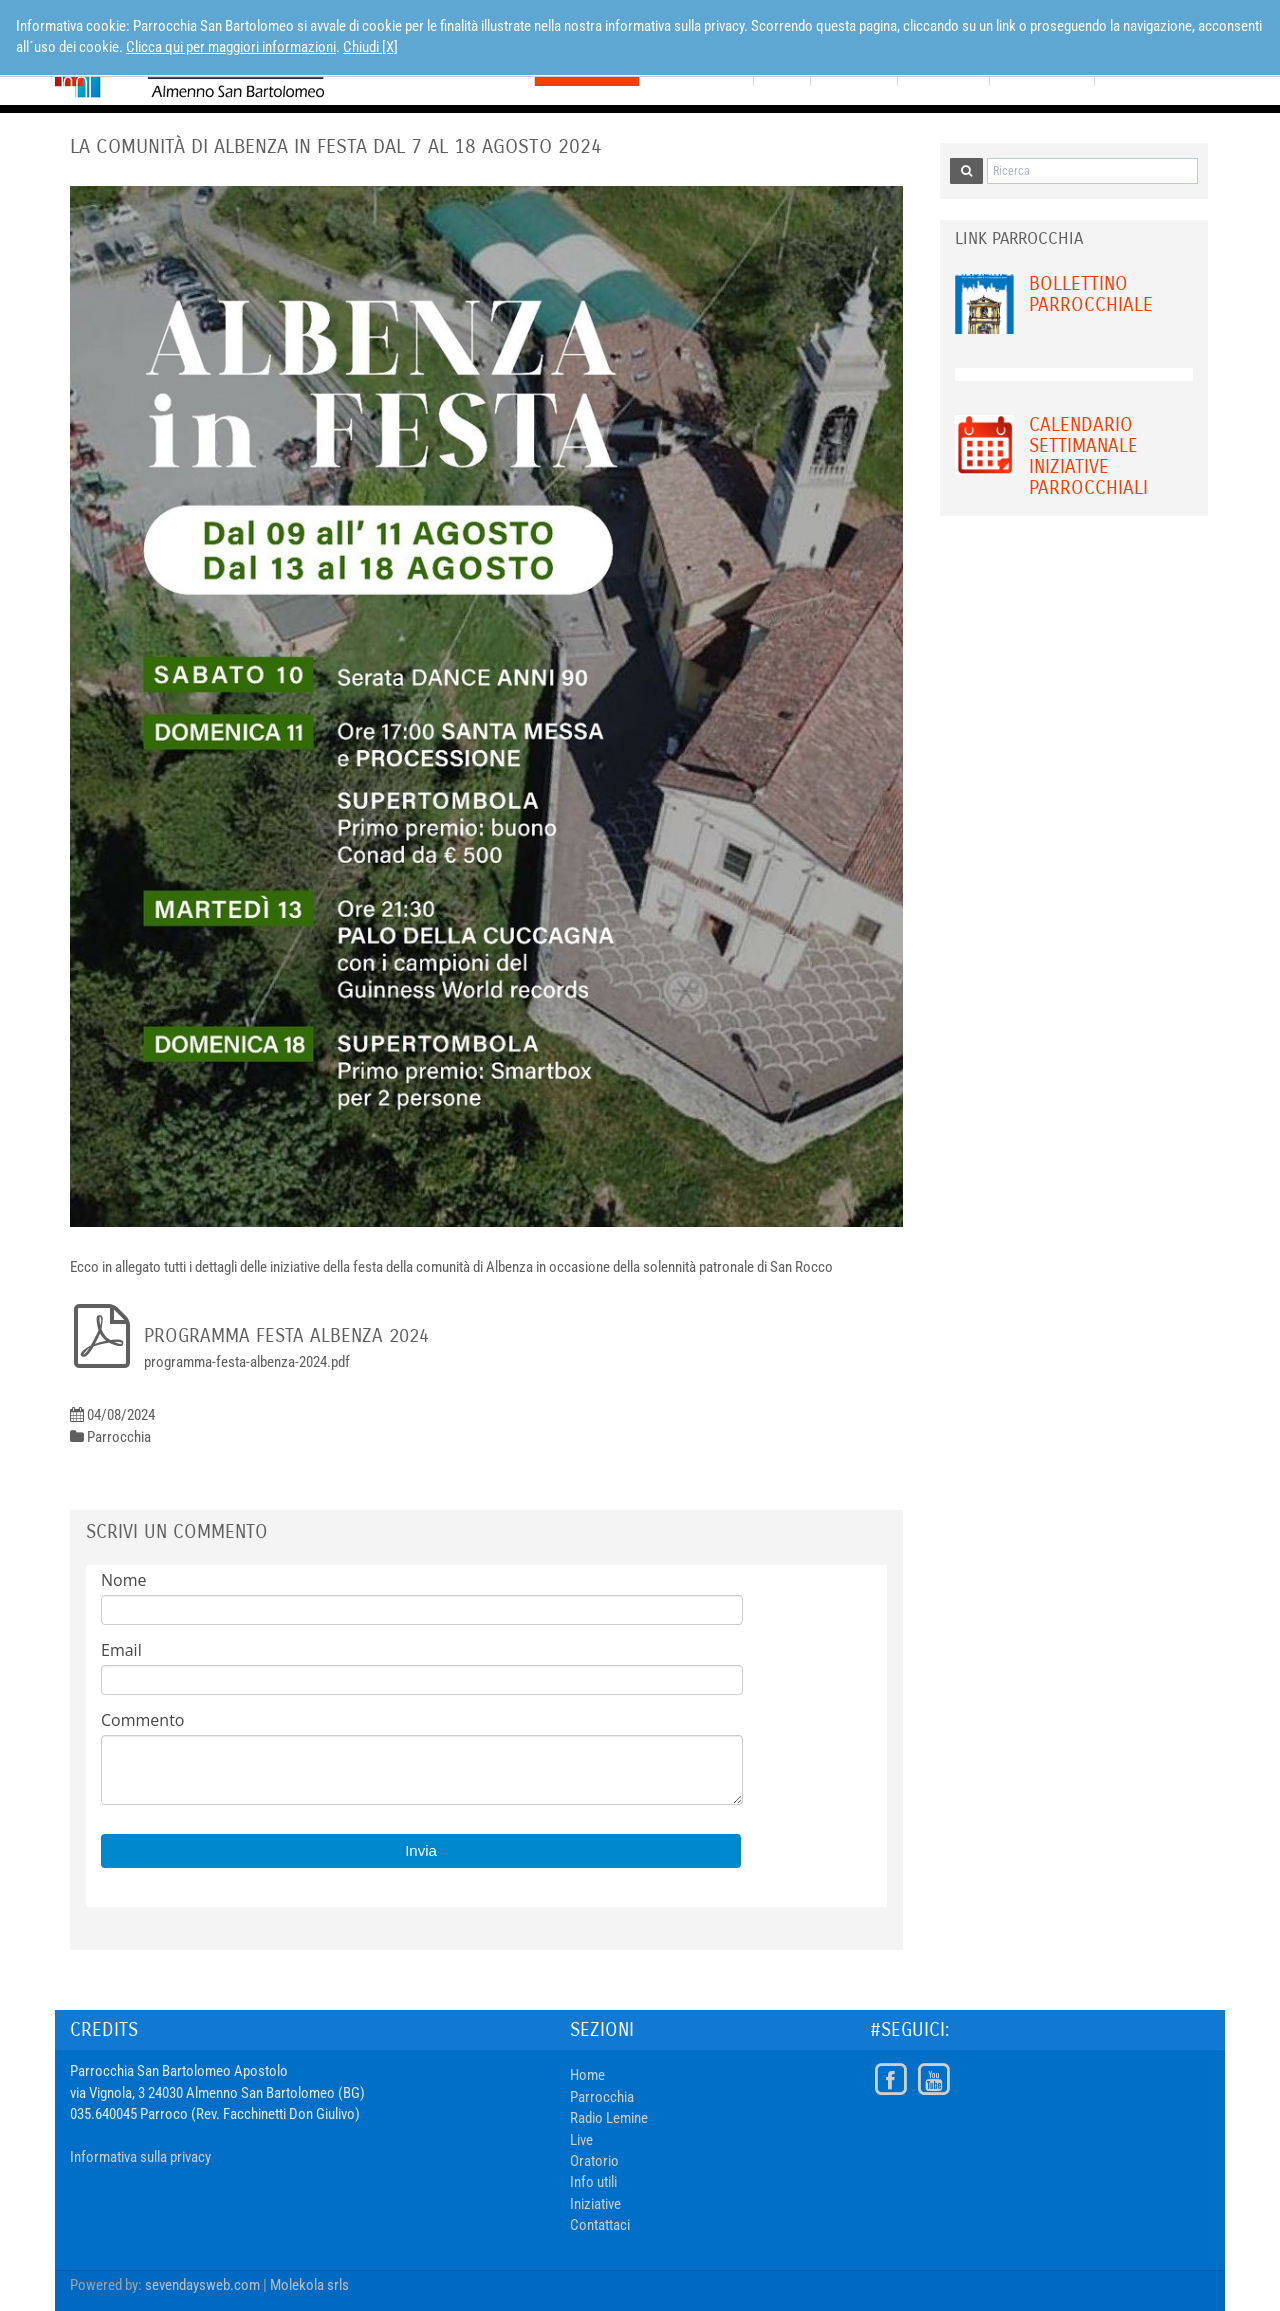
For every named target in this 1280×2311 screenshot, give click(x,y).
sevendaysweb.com (202, 2285)
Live (581, 2140)
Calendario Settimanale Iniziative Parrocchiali (1088, 456)
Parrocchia (602, 2097)
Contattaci (600, 2225)
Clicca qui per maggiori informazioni (231, 47)
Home (587, 2075)
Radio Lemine (609, 2118)
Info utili (593, 2182)
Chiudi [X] (370, 47)
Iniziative (595, 2204)
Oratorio (594, 2161)
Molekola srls (309, 2285)
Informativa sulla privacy (140, 2157)
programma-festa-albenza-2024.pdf (247, 1362)
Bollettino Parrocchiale (1091, 294)
